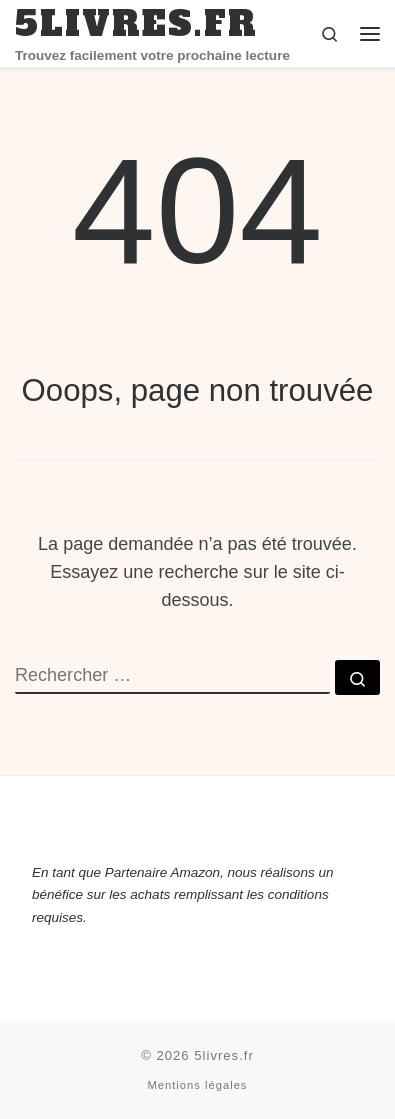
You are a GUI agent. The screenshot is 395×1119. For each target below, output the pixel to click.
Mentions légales (198, 1085)
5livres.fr (224, 1055)
